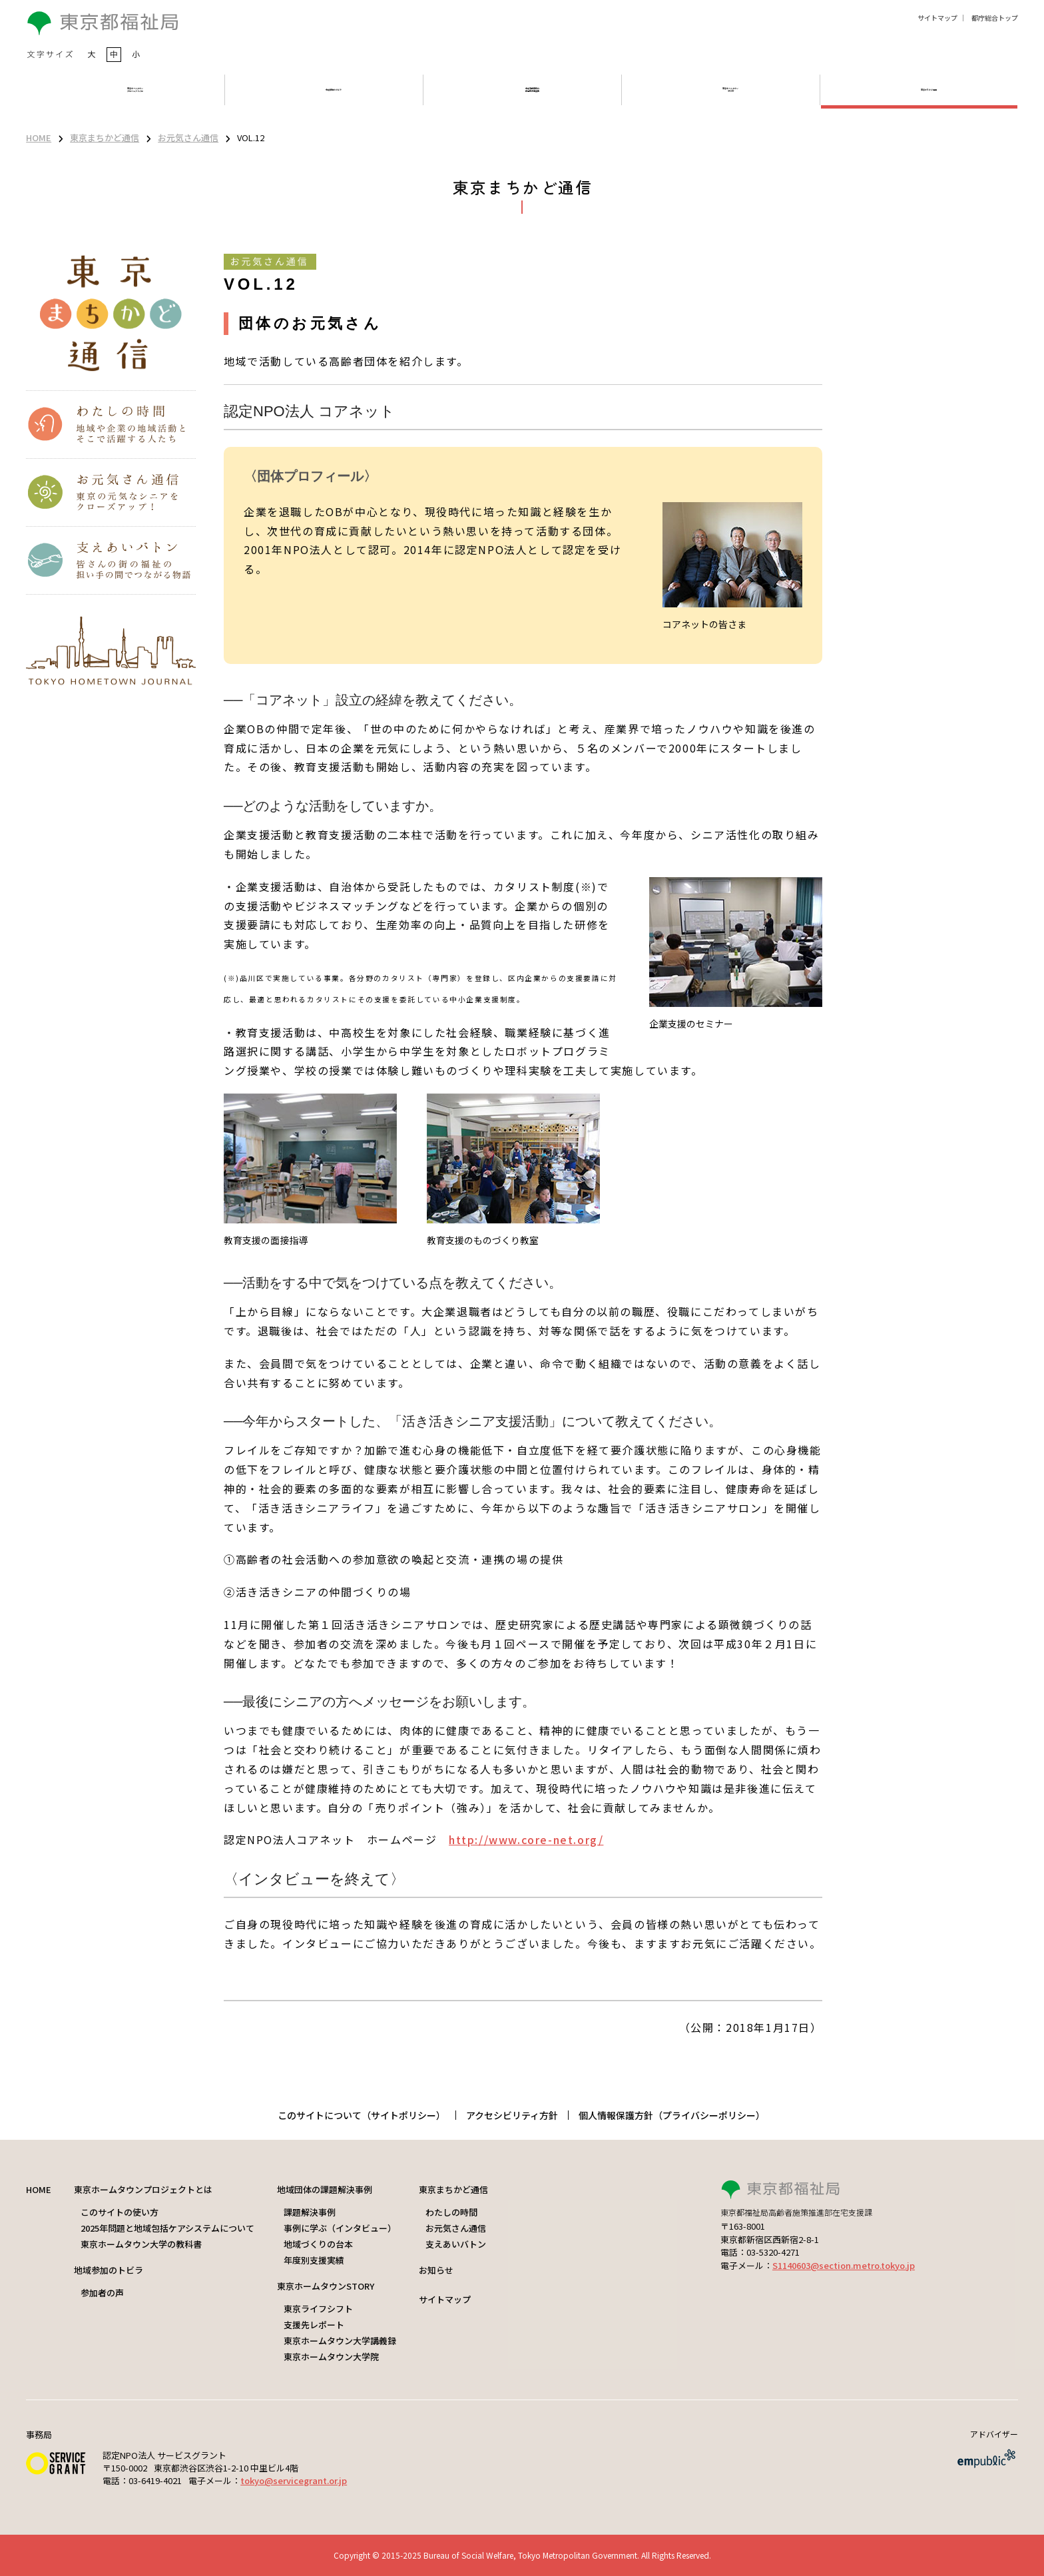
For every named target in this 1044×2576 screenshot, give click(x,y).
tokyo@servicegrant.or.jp (293, 2480)
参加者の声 (102, 2292)
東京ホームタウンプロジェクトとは (143, 2189)
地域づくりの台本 (318, 2244)
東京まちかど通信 (104, 137)
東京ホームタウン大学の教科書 (141, 2244)
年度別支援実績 (314, 2260)
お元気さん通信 (188, 137)
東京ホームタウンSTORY (325, 2286)
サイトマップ (937, 18)
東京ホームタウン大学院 (331, 2356)
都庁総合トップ (994, 18)
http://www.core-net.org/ (526, 1839)
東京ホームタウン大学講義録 (340, 2340)
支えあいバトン (455, 2244)
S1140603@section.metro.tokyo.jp (843, 2265)
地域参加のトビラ (108, 2270)
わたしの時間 (451, 2212)
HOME (38, 137)
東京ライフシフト (318, 2308)
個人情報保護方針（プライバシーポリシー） (672, 2115)
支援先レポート (314, 2324)
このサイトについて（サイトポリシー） (361, 2115)
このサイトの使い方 (119, 2212)
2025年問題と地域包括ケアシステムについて (167, 2228)
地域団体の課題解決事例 (324, 2189)
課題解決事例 (310, 2212)
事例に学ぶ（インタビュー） (340, 2228)
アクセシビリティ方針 (512, 2115)
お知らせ (436, 2270)
